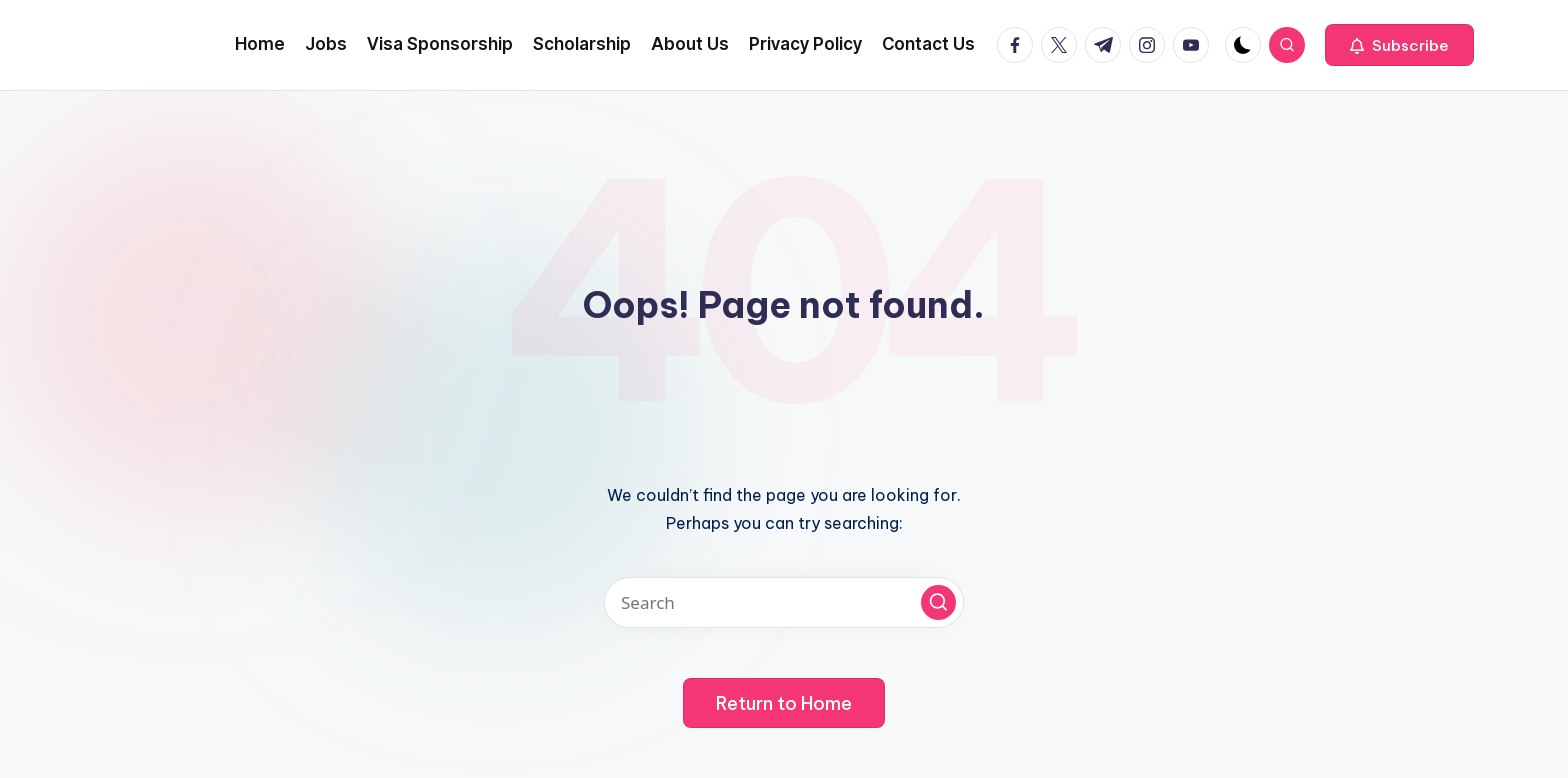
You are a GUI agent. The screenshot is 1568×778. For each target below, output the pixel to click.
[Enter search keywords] (784, 602)
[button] (1399, 45)
